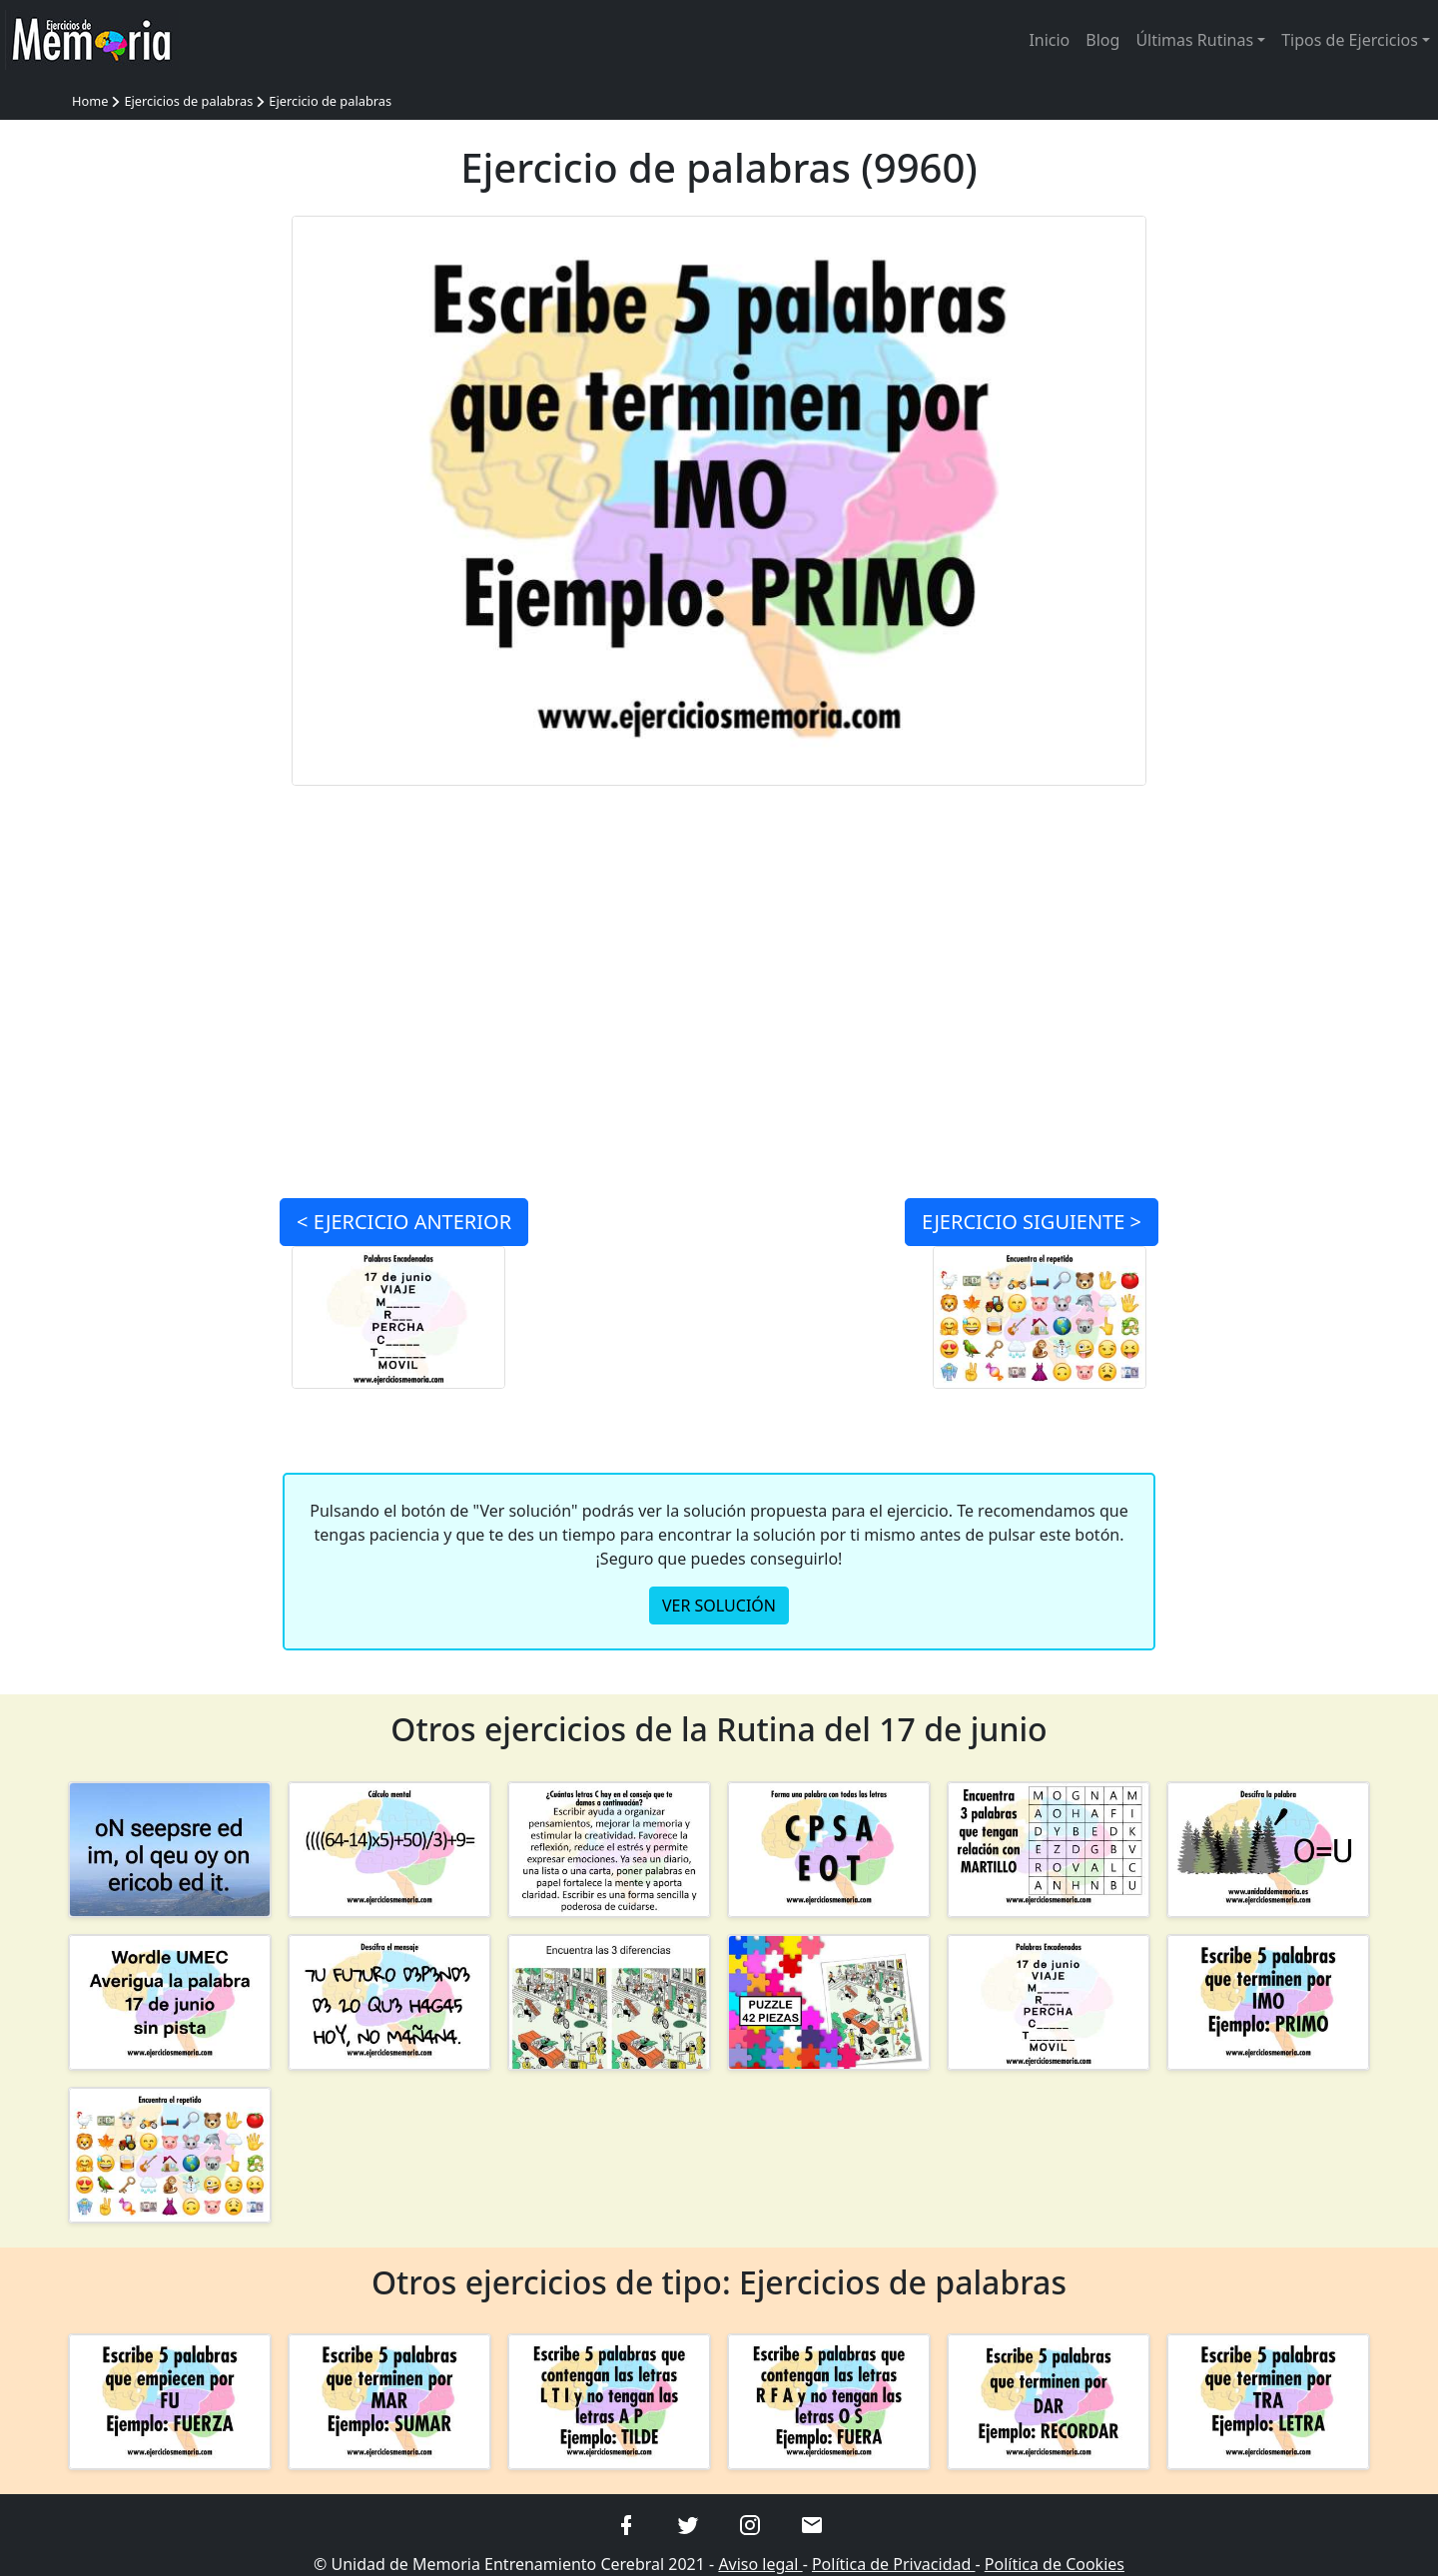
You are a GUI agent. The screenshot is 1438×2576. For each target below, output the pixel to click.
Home (90, 101)
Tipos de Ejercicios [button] (1349, 40)
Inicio (1049, 40)
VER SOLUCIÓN (719, 1605)
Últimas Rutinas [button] (1194, 40)
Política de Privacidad (894, 2564)
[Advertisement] (170, 515)
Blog (1102, 40)
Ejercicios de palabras (188, 101)
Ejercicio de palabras (330, 101)
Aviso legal (760, 2564)
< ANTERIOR (404, 1222)
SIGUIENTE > (1031, 1222)
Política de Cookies (1054, 2564)
